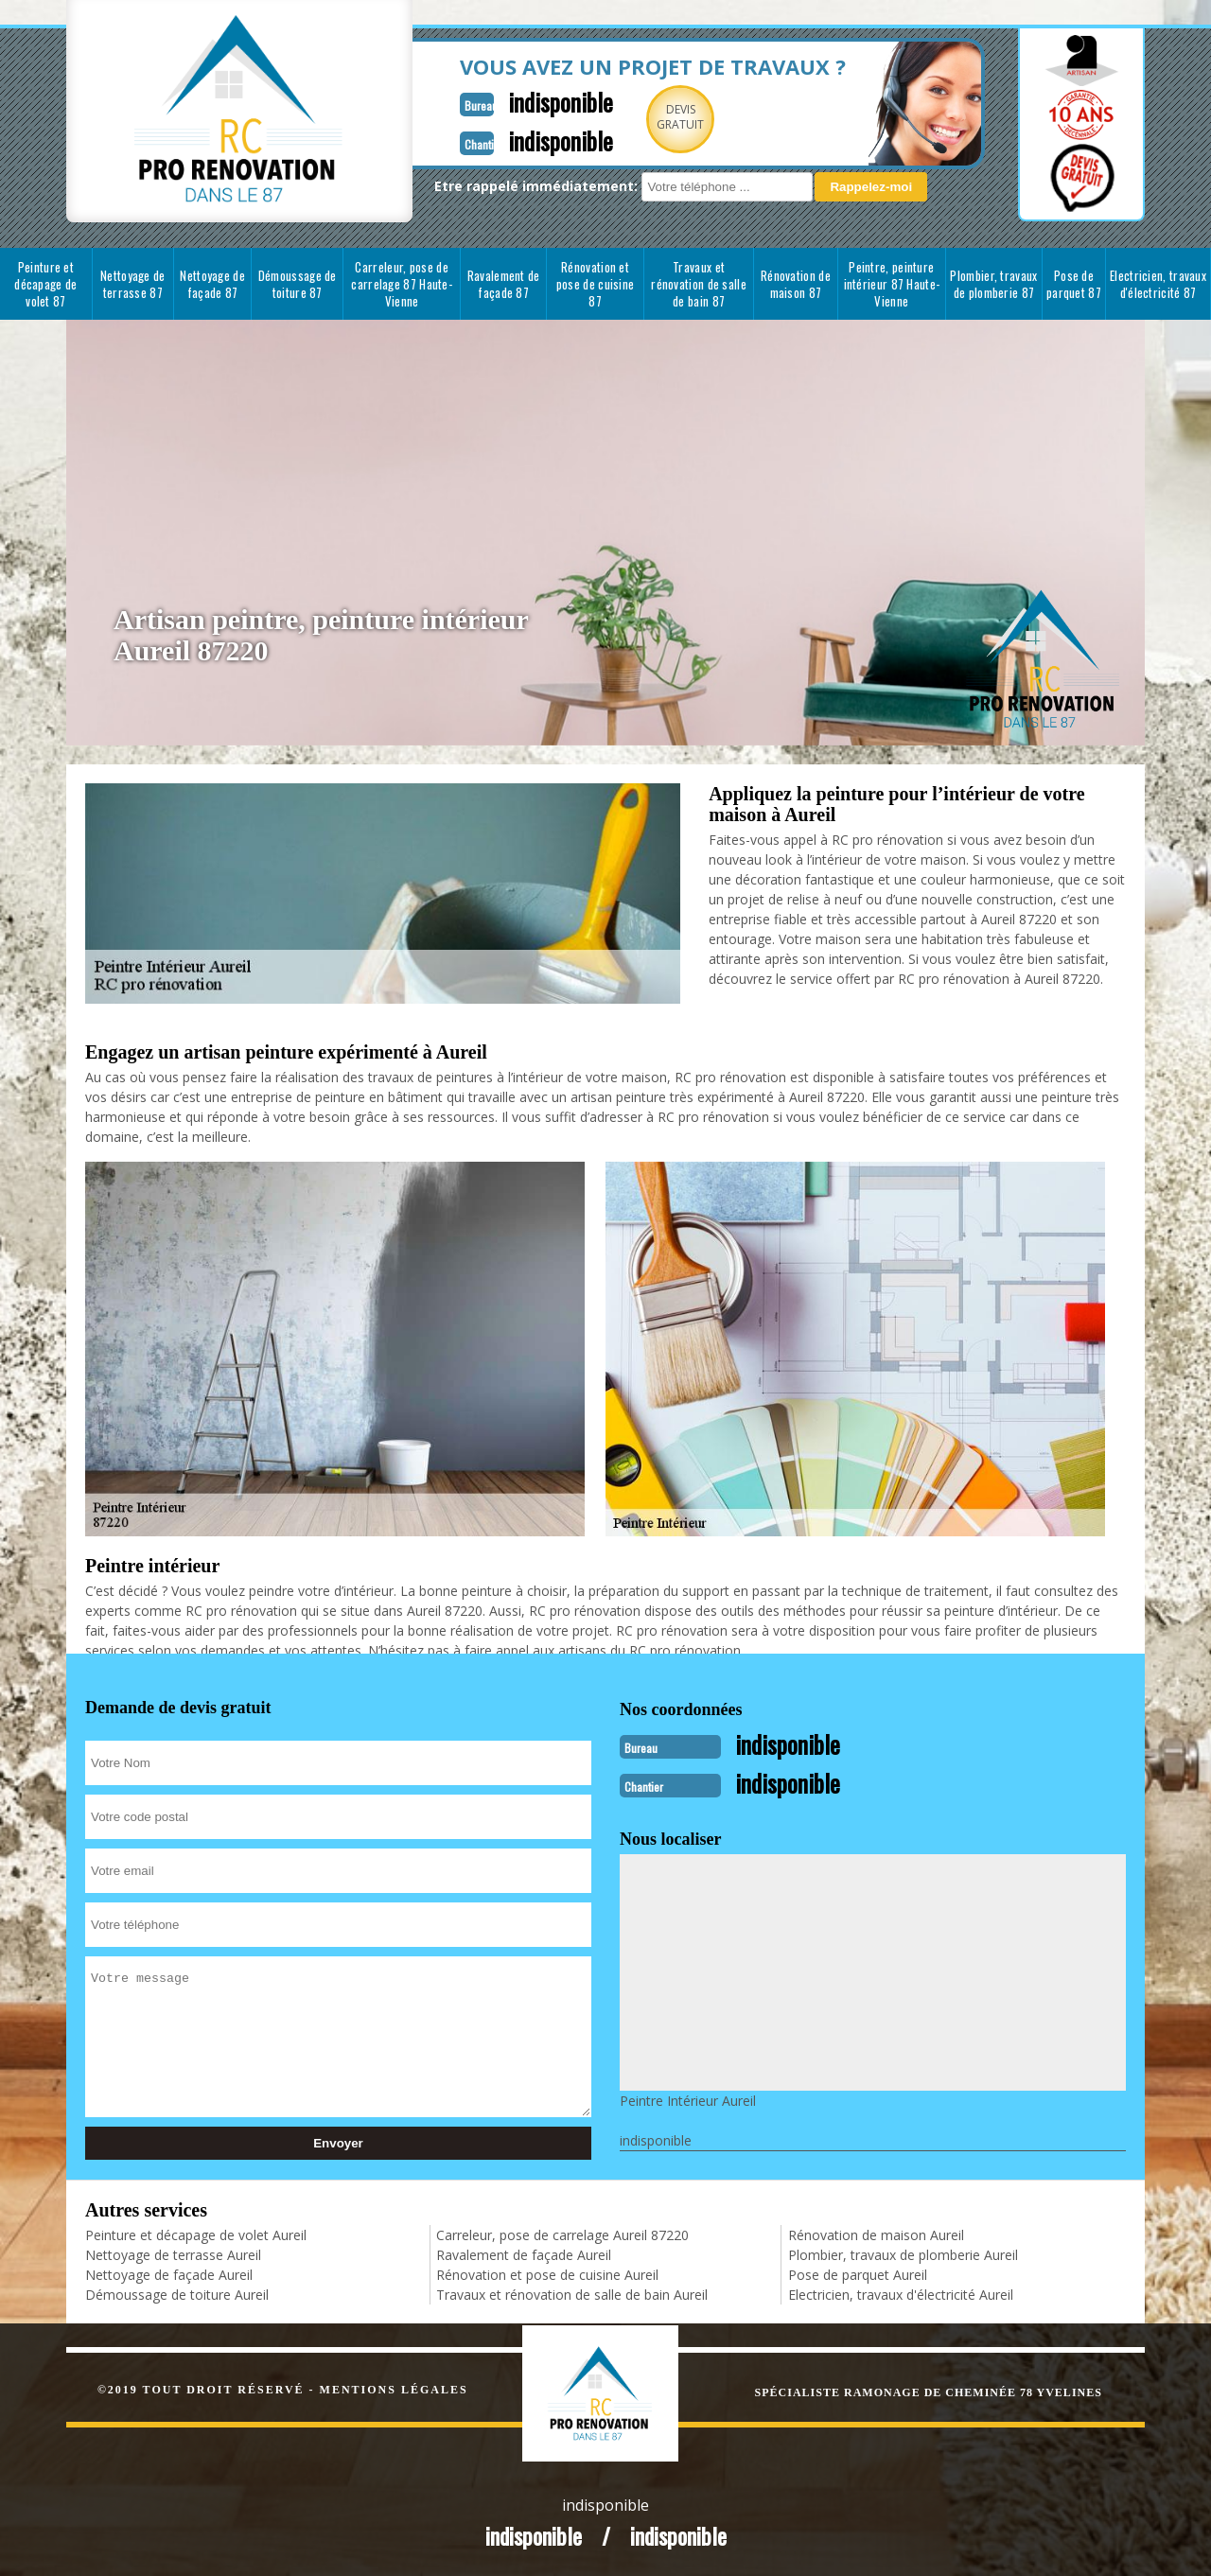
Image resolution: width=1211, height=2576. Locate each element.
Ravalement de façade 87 (503, 284)
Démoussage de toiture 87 (297, 284)
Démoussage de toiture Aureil (177, 2293)
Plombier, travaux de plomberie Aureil (903, 2253)
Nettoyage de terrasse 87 (133, 284)
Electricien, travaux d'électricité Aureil (900, 2293)
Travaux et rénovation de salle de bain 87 (698, 283)
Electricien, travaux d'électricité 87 (1158, 284)
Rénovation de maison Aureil (876, 2233)
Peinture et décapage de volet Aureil (196, 2233)
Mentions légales (394, 2387)
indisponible (512, 100)
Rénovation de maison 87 (796, 284)
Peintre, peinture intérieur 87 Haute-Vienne (892, 283)
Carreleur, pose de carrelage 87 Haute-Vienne (401, 283)
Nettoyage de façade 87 (212, 284)
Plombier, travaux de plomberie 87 (993, 284)
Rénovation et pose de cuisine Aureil (547, 2273)
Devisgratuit (636, 116)
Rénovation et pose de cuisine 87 (595, 283)
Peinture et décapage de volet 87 (45, 283)
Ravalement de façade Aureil (523, 2253)
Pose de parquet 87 (1073, 284)
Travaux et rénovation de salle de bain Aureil (572, 2293)
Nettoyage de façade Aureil (169, 2273)
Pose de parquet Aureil (857, 2273)
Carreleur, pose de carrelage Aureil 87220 (562, 2233)
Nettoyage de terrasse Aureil (173, 2253)
